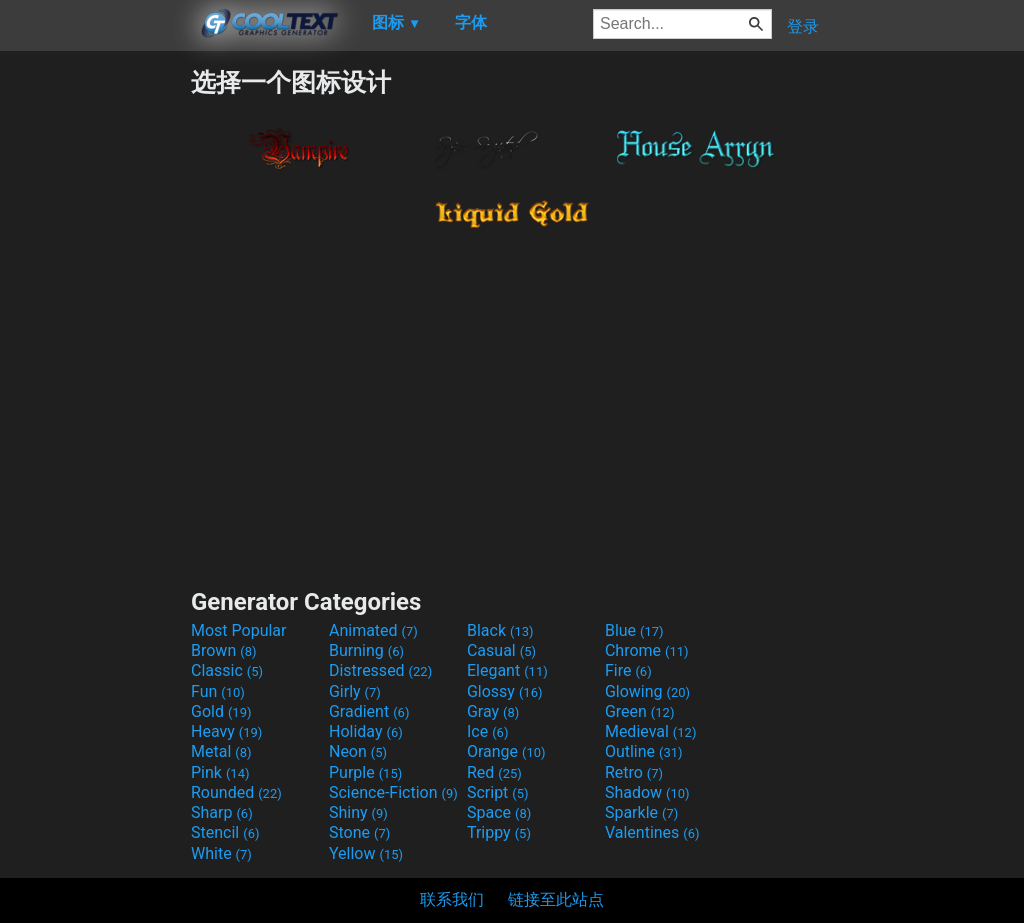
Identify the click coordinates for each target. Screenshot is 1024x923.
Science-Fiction (393, 792)
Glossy (505, 691)
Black (500, 630)
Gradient (369, 711)
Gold (221, 711)
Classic (227, 670)
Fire (628, 670)
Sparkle (641, 812)
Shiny (358, 812)
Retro (634, 772)
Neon (358, 751)
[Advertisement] (95, 366)
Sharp (222, 812)
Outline (644, 751)
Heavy (226, 731)
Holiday (366, 731)
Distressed (380, 670)
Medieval (651, 731)
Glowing (647, 691)
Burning (366, 650)
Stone (359, 832)
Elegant (507, 670)
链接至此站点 (556, 899)
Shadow (647, 792)
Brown (223, 650)
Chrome (647, 650)
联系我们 (452, 899)
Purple (365, 772)
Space (499, 812)
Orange (506, 751)
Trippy (499, 832)
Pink (220, 772)
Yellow (366, 853)
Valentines (652, 832)
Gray (493, 711)
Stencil (225, 832)
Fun (218, 691)
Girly (355, 691)
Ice (487, 731)
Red (494, 772)
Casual (501, 650)
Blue (634, 630)
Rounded (236, 792)
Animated (373, 630)
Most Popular (239, 630)
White (221, 853)
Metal (221, 751)
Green (640, 711)
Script (498, 792)
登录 (803, 26)
